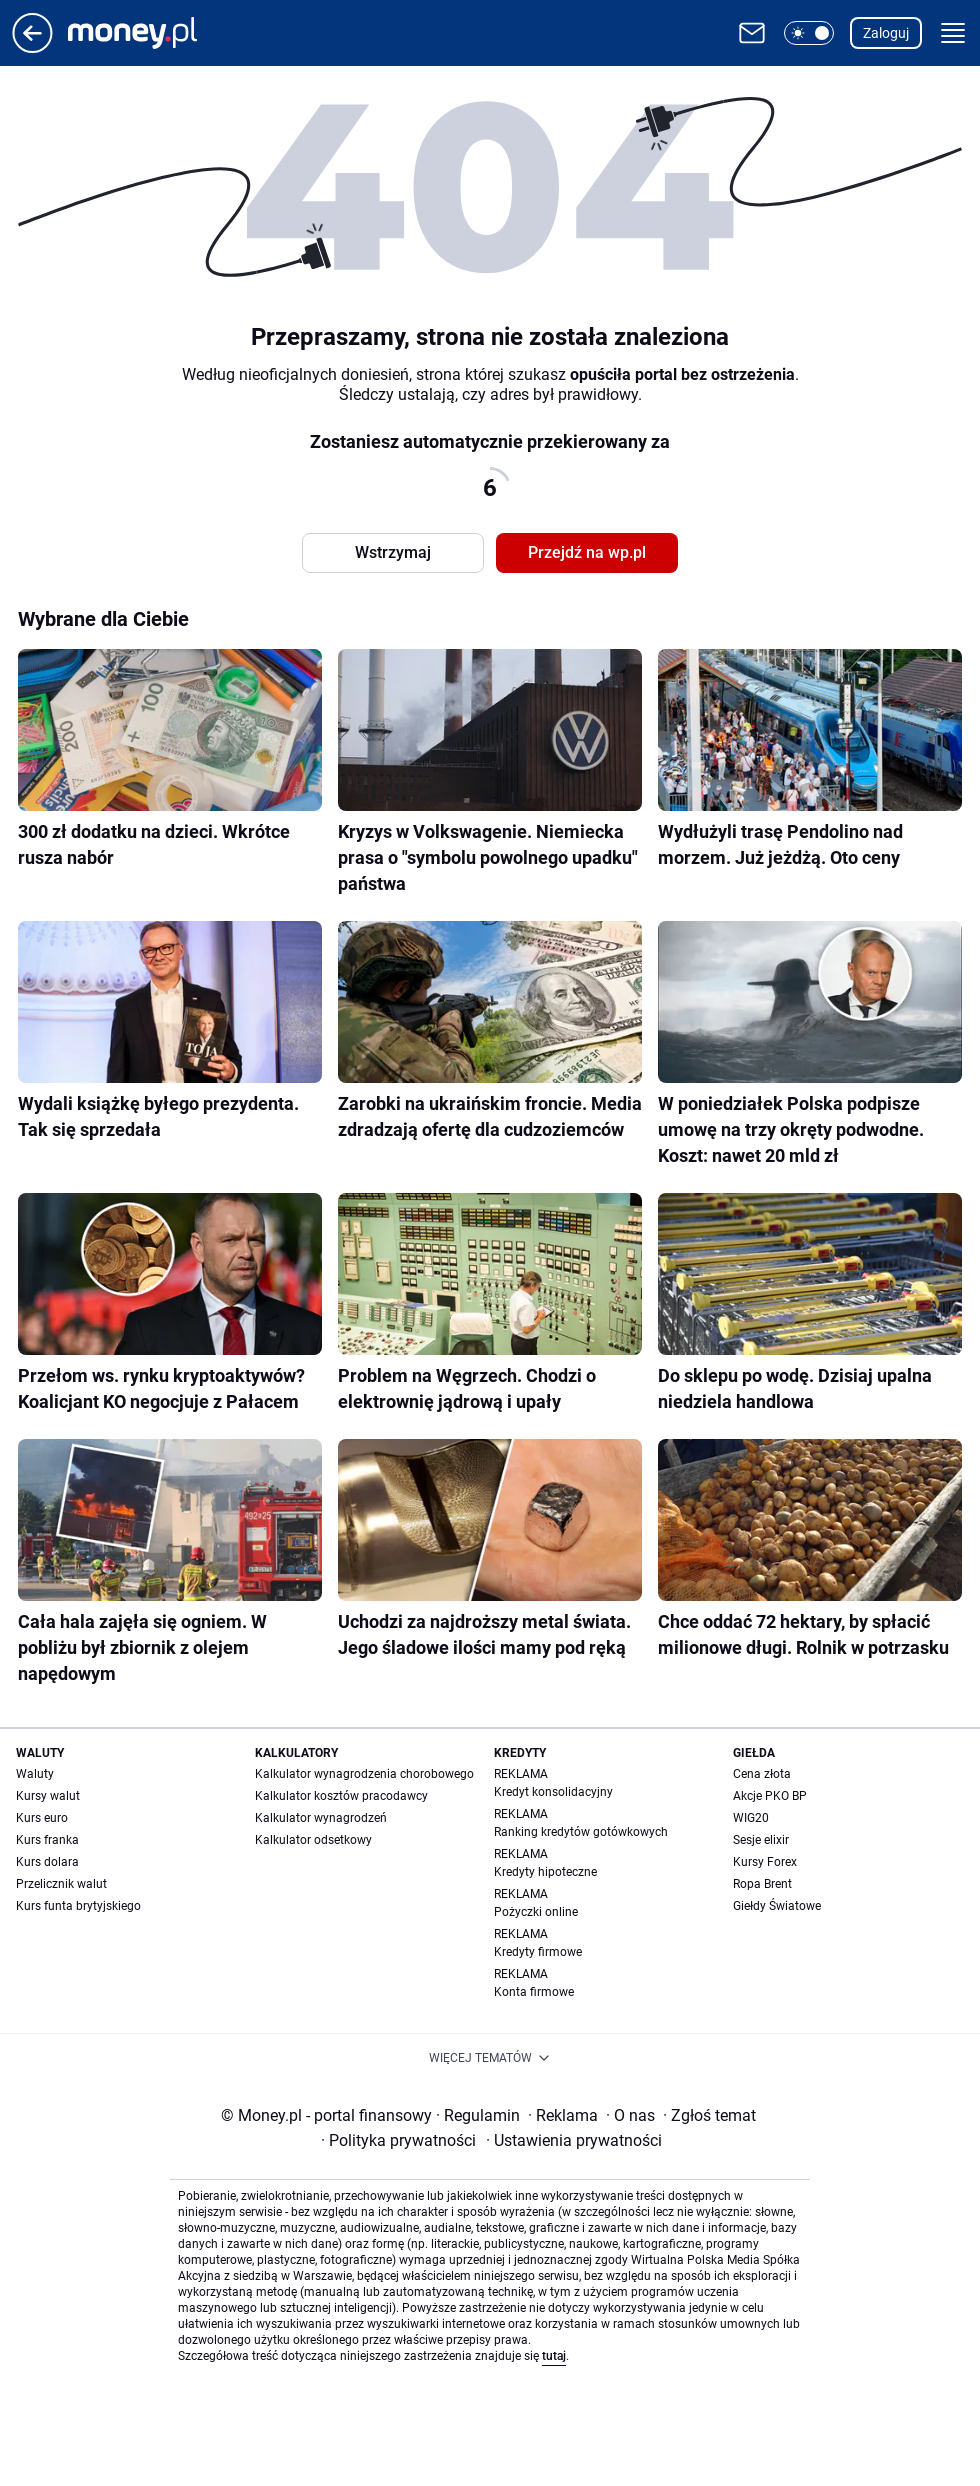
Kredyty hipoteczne (545, 1872)
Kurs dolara (47, 1862)
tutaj (554, 2356)
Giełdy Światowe (777, 1906)
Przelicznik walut (61, 1884)
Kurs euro (42, 1818)
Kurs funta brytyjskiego (78, 1906)
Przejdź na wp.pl (587, 552)
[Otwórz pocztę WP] (752, 33)
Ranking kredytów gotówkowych (581, 1832)
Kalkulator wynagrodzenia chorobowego (364, 1774)
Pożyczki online (536, 1912)
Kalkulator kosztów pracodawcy (341, 1796)
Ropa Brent (762, 1884)
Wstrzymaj (393, 552)
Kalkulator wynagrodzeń (321, 1818)
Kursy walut (48, 1796)
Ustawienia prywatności (574, 2140)
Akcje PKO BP (770, 1796)
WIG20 (751, 1818)
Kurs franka (47, 1840)
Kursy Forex (765, 1862)
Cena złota (762, 1774)
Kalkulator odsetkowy (313, 1840)
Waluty (35, 1774)
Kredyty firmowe (538, 1952)
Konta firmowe (534, 1992)
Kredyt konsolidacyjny (553, 1792)
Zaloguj (886, 33)
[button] (809, 33)
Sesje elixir (761, 1840)
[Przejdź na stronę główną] (32, 47)
